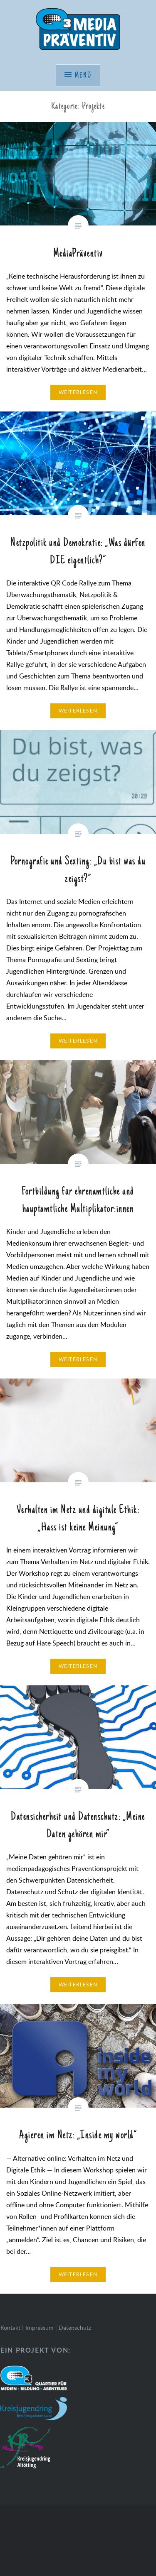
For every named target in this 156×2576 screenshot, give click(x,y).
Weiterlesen (78, 392)
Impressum (39, 2327)
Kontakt (10, 2327)
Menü (83, 75)
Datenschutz (75, 2327)
